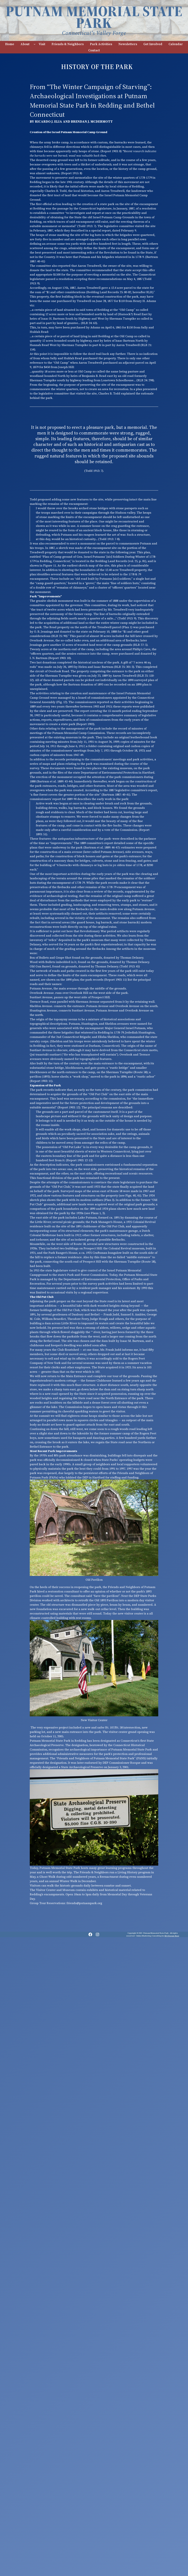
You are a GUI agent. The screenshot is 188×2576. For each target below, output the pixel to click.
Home (9, 44)
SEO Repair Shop (171, 1936)
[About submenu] (34, 44)
